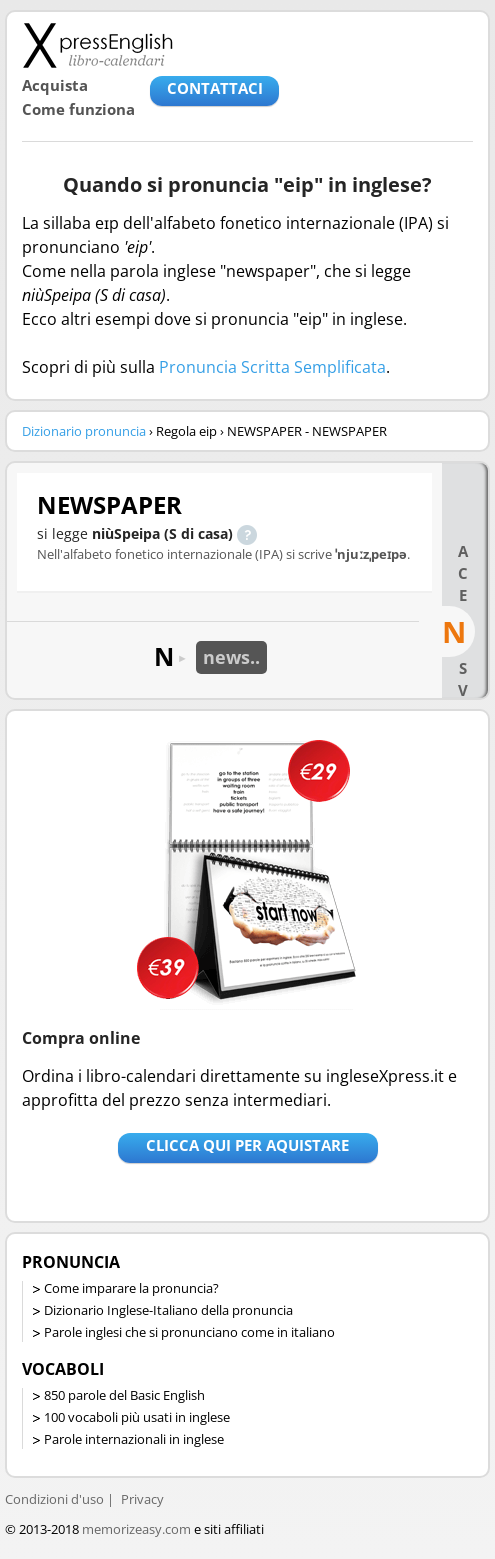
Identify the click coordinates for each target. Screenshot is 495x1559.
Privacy (142, 1499)
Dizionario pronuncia (84, 431)
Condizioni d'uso (54, 1499)
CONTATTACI (215, 88)
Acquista (55, 85)
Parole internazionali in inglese (134, 1439)
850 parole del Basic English (124, 1395)
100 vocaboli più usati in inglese (137, 1417)
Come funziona (78, 109)
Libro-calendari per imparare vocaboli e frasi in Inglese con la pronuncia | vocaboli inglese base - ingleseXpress (97, 45)
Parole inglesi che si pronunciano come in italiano (189, 1332)
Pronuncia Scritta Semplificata (272, 367)
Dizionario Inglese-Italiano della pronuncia (168, 1310)
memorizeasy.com (136, 1529)
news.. (231, 657)
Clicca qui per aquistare (247, 1145)
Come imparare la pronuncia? (131, 1288)
